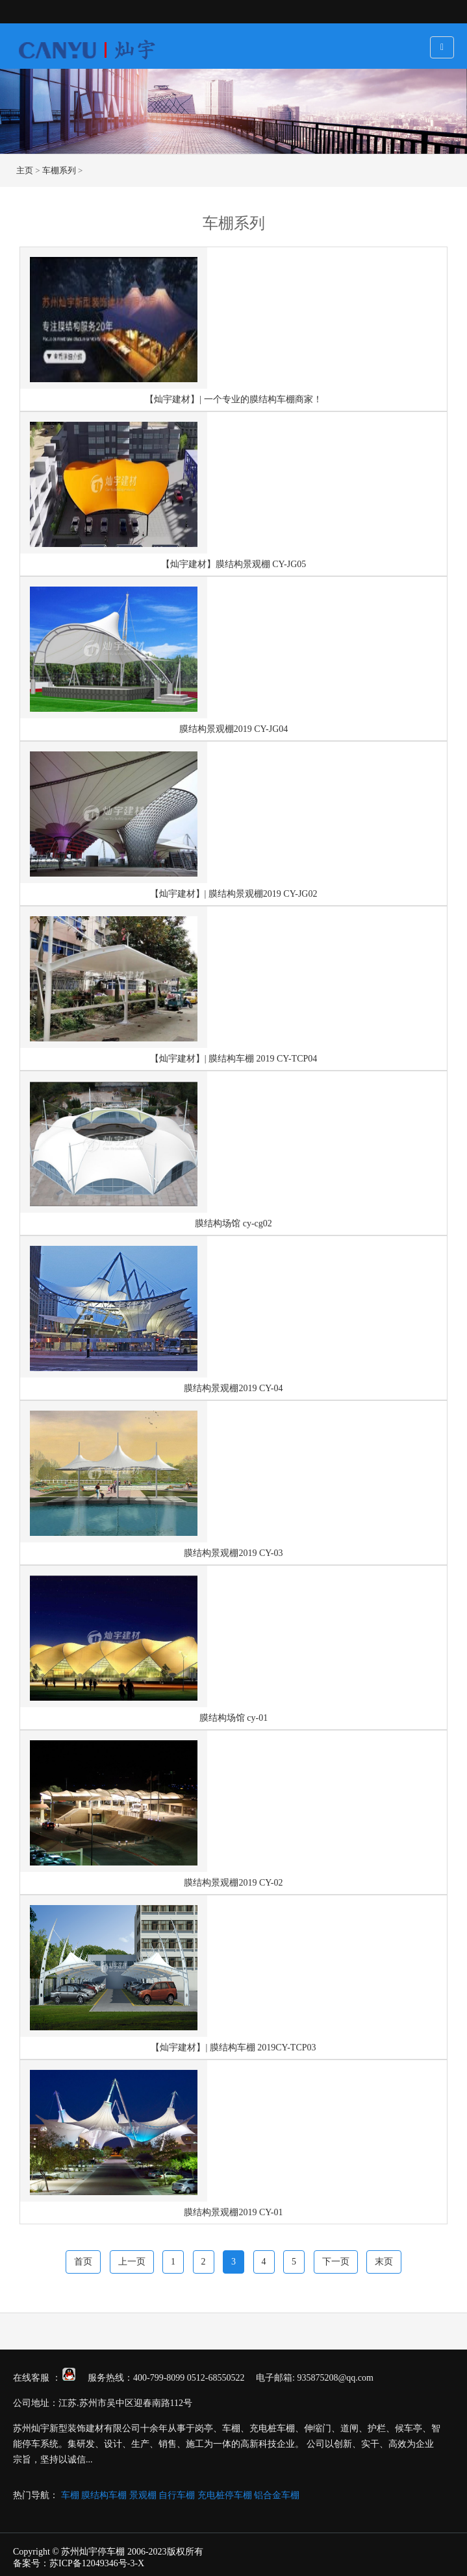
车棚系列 (59, 170)
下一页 (335, 2261)
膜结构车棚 (104, 2495)
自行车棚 (176, 2495)
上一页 (131, 2261)
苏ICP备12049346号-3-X (96, 2563)
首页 (83, 2261)
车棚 (70, 2495)
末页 (384, 2261)
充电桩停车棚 (224, 2495)
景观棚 (143, 2495)
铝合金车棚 (276, 2495)
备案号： (31, 2563)
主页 (24, 170)
